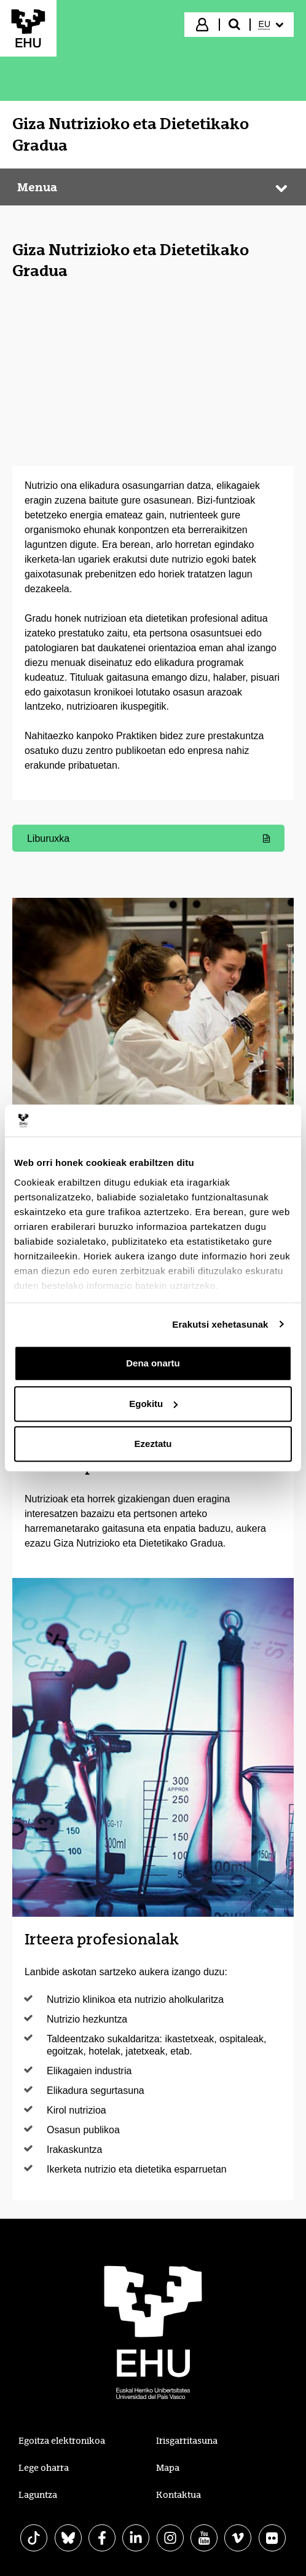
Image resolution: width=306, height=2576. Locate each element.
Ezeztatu (153, 1443)
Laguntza (37, 2495)
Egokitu (153, 1403)
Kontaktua (178, 2495)
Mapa (167, 2468)
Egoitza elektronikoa (61, 2441)
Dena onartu (153, 1363)
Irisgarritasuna (187, 2441)
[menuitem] (271, 24)
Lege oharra (43, 2468)
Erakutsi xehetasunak (220, 1324)
